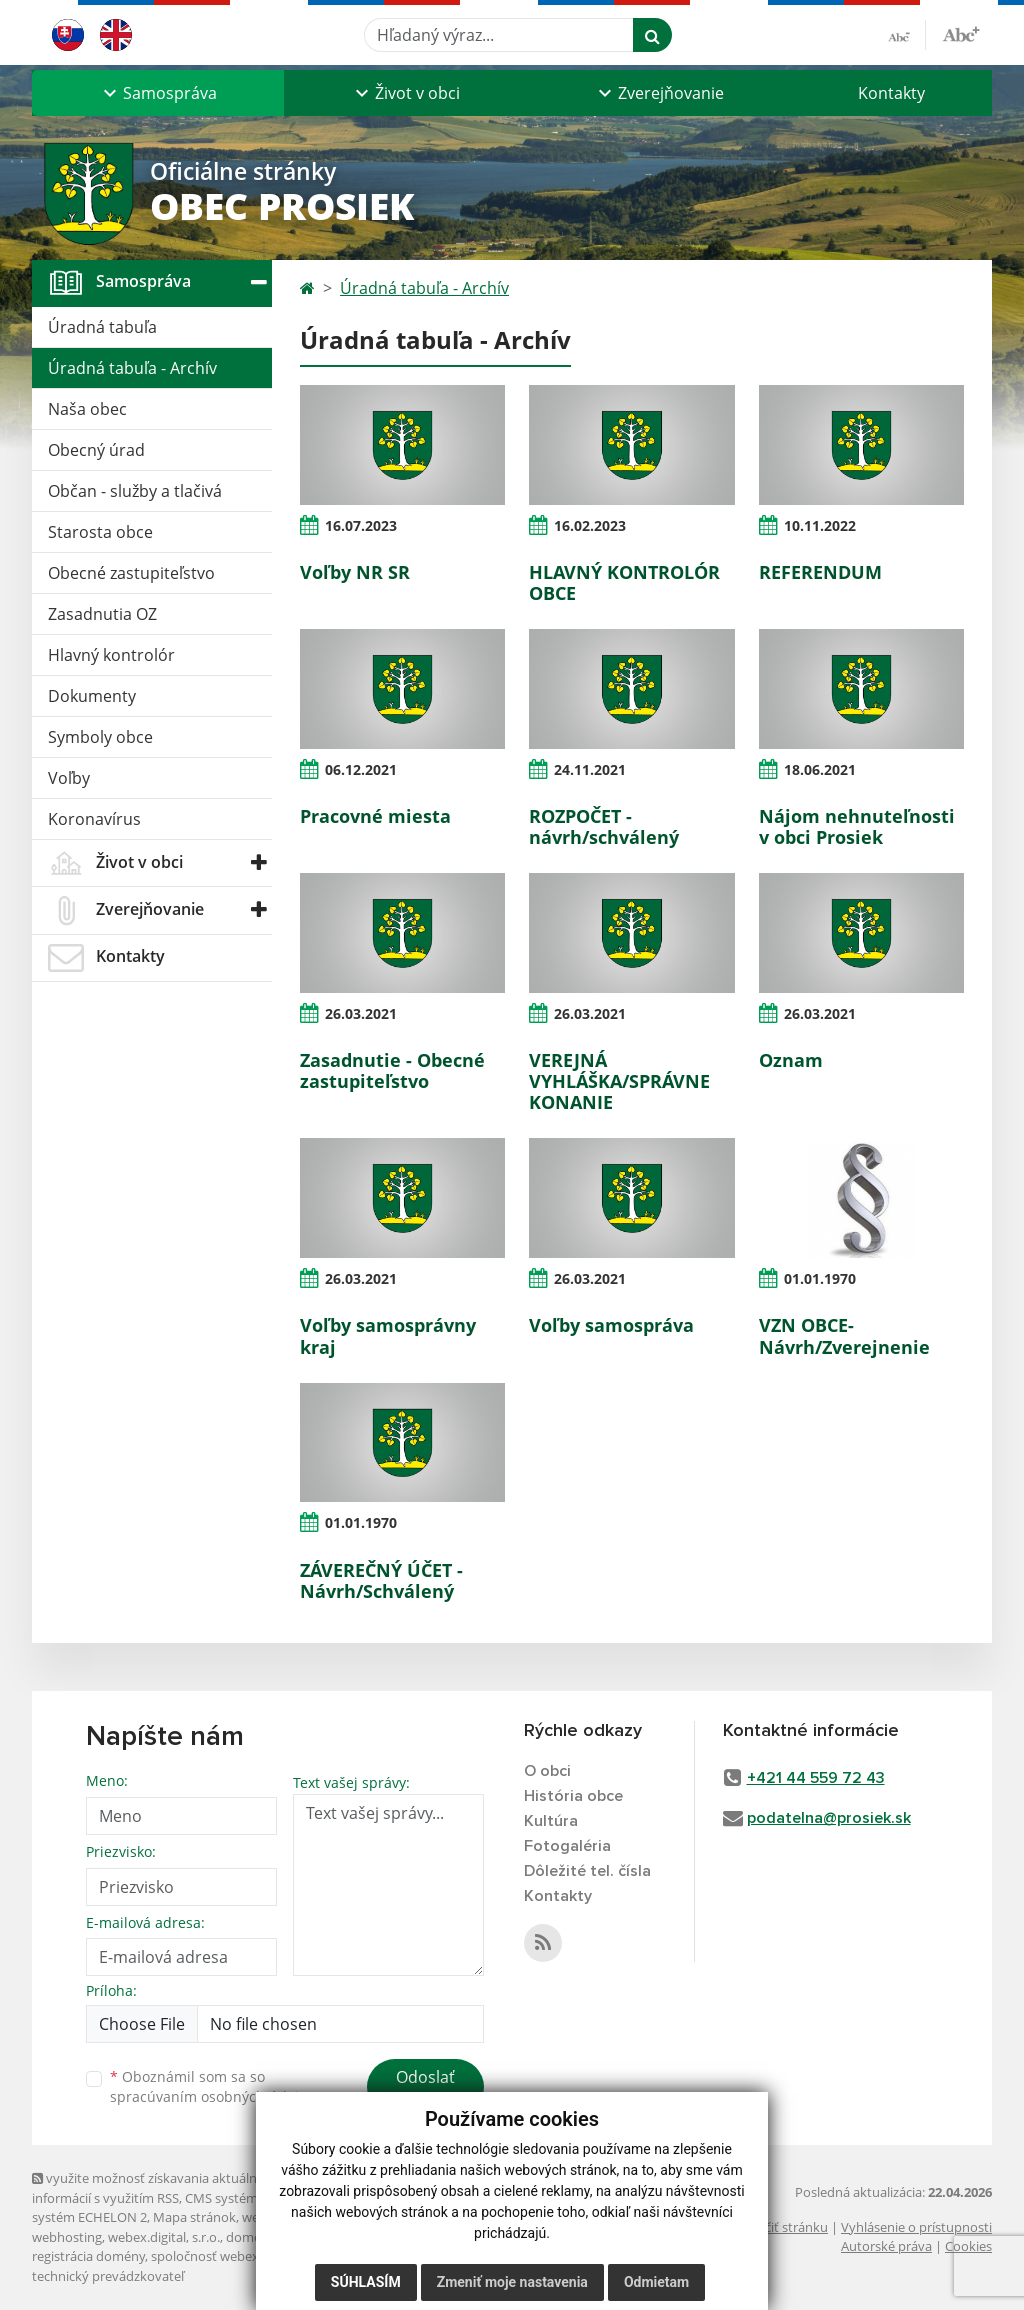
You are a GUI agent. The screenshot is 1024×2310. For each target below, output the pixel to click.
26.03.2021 (361, 1013)
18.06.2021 (820, 769)
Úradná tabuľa (102, 327)
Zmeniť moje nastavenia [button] (512, 2282)
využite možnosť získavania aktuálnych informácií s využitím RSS (155, 2187)
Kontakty (891, 93)
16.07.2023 (361, 525)
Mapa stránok (194, 2217)
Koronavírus (94, 819)
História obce (573, 1796)
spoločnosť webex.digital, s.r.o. (241, 2256)
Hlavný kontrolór (111, 655)
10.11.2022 (820, 525)
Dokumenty (92, 696)
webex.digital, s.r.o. (164, 2237)
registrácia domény (88, 2256)
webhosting (67, 2237)
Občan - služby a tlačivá (135, 491)
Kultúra (551, 1821)
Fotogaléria (567, 1846)
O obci (547, 1771)
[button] (158, 93)
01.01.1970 (820, 1278)
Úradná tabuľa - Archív (132, 368)
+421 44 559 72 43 (816, 1778)
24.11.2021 (590, 769)
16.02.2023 (590, 525)
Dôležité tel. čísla (587, 1871)
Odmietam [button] (656, 2282)
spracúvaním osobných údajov (212, 2096)
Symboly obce (100, 737)
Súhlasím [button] (366, 2282)
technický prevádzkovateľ (108, 2276)
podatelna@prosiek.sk (829, 1818)
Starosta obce (100, 532)
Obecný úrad (96, 450)
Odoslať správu (425, 2089)
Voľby (69, 778)
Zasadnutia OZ (102, 614)
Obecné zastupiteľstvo (131, 573)
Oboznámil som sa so (212, 2087)
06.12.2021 (361, 769)
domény (250, 2237)
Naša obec (87, 409)
